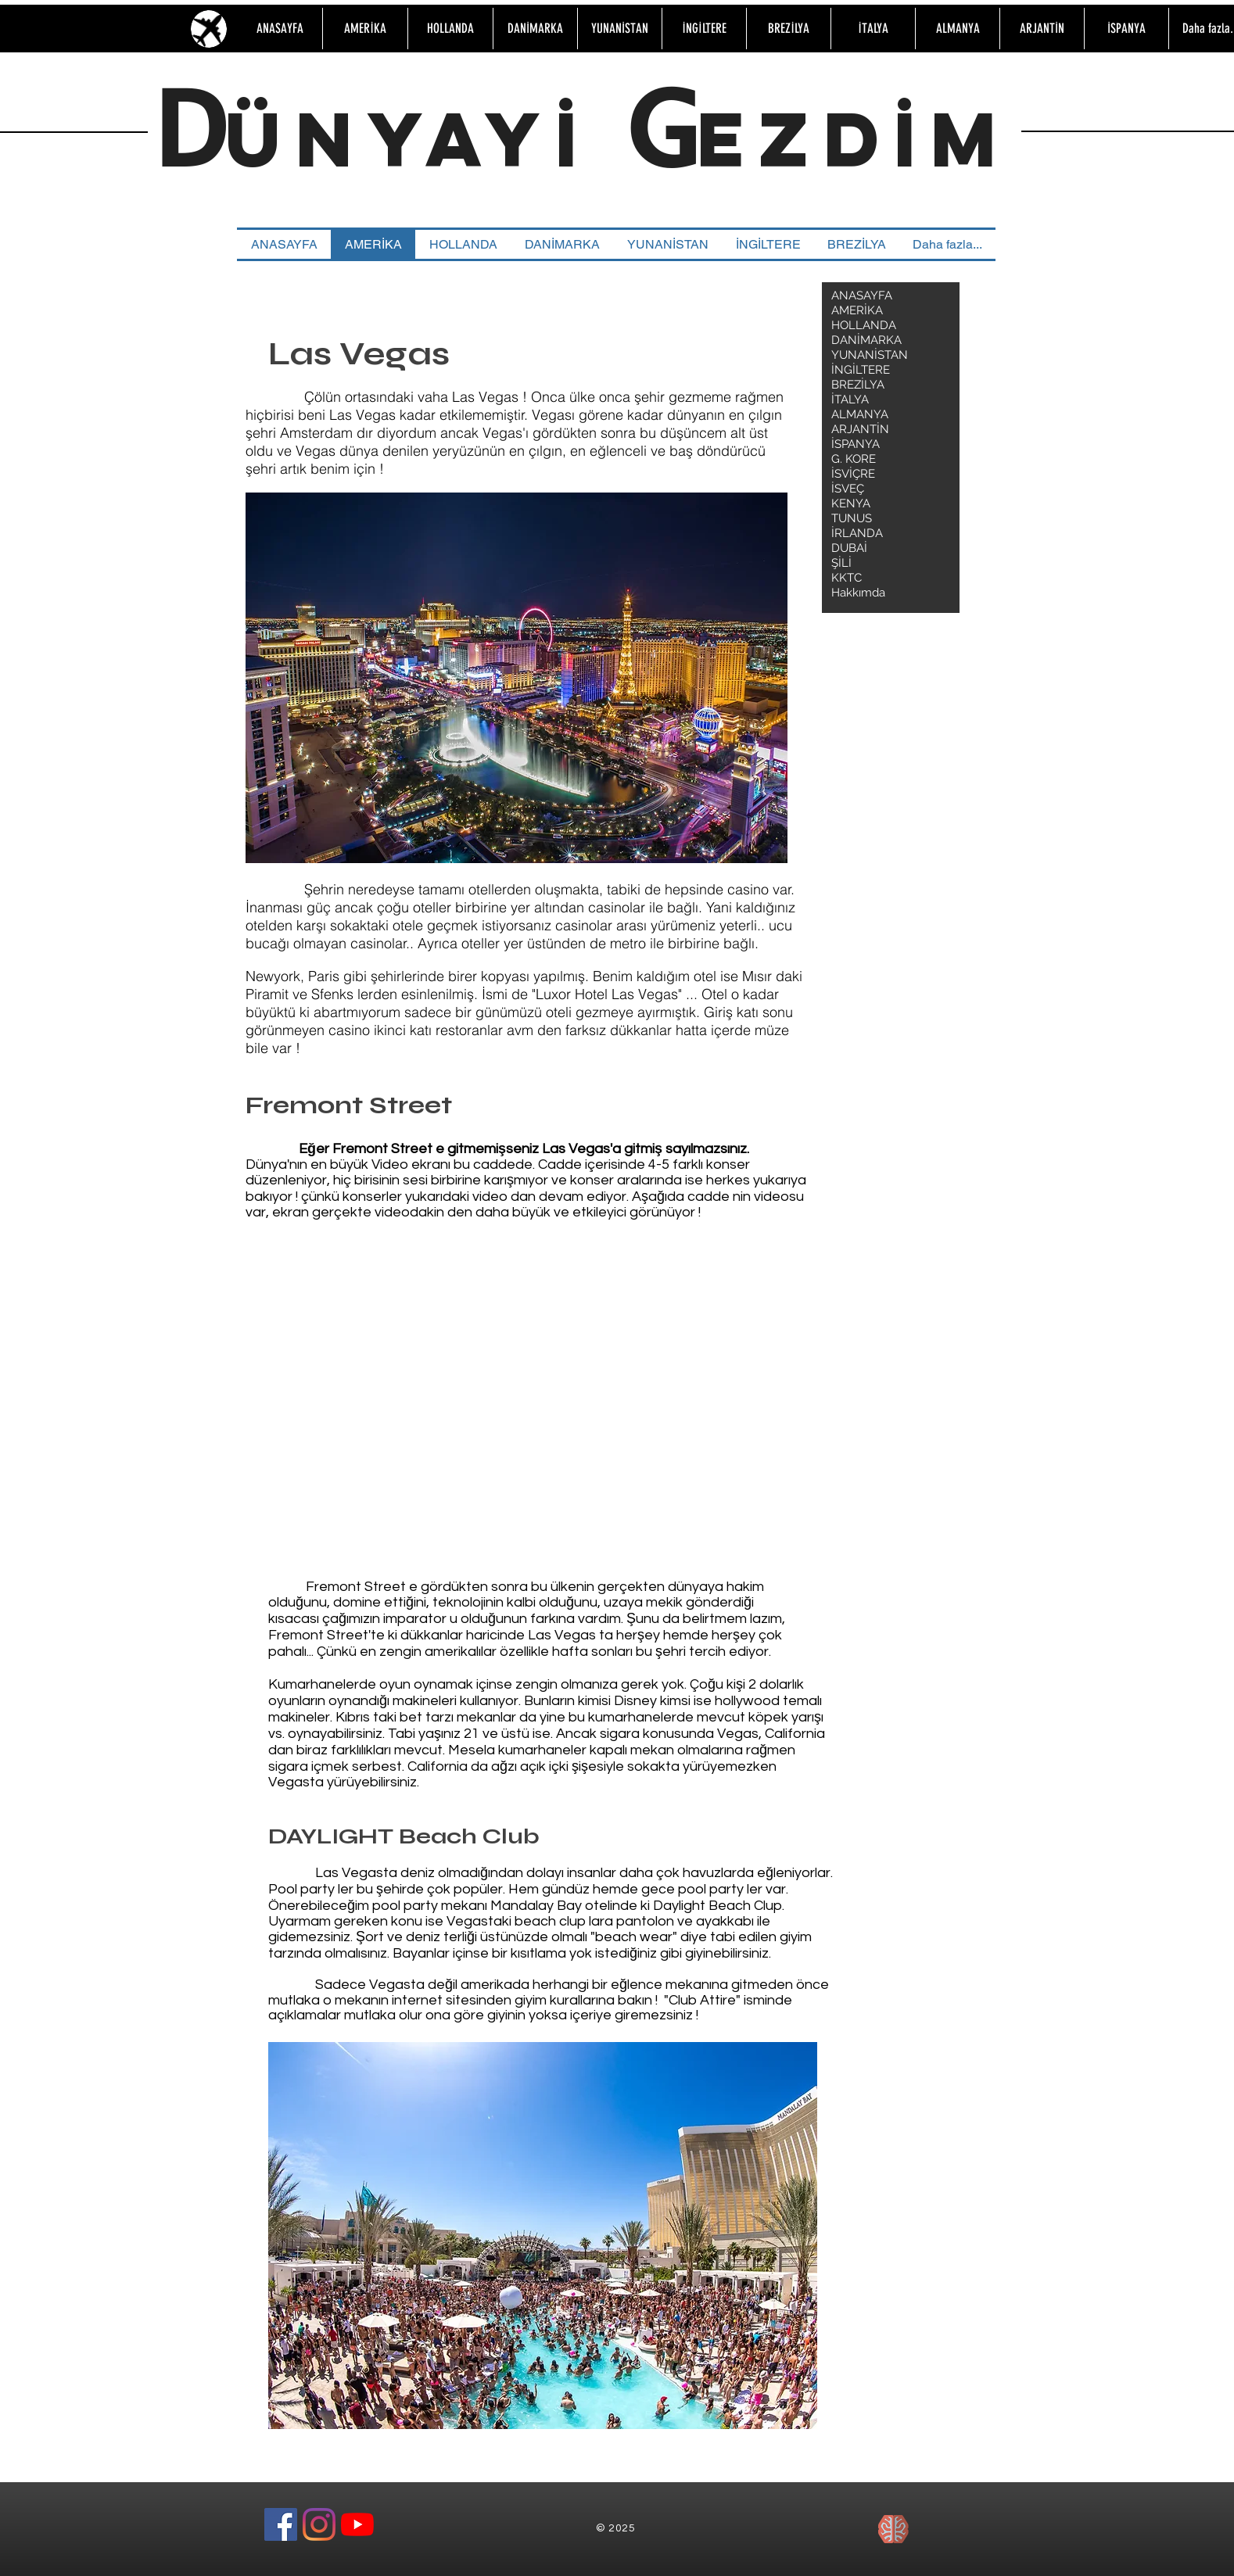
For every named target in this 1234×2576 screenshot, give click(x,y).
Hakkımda (858, 593)
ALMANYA (859, 414)
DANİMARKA (866, 340)
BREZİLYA (857, 385)
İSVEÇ (847, 489)
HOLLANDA (863, 325)
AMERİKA (857, 310)
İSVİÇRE (853, 474)
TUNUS (851, 518)
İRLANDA (857, 533)
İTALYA (850, 399)
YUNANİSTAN (869, 355)
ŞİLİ (841, 563)
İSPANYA (855, 444)
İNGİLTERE (860, 370)
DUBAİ (849, 548)
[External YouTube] (488, 1366)
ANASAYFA (861, 295)
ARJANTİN (860, 429)
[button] (516, 678)
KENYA (850, 503)
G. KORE (853, 459)
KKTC (846, 578)
